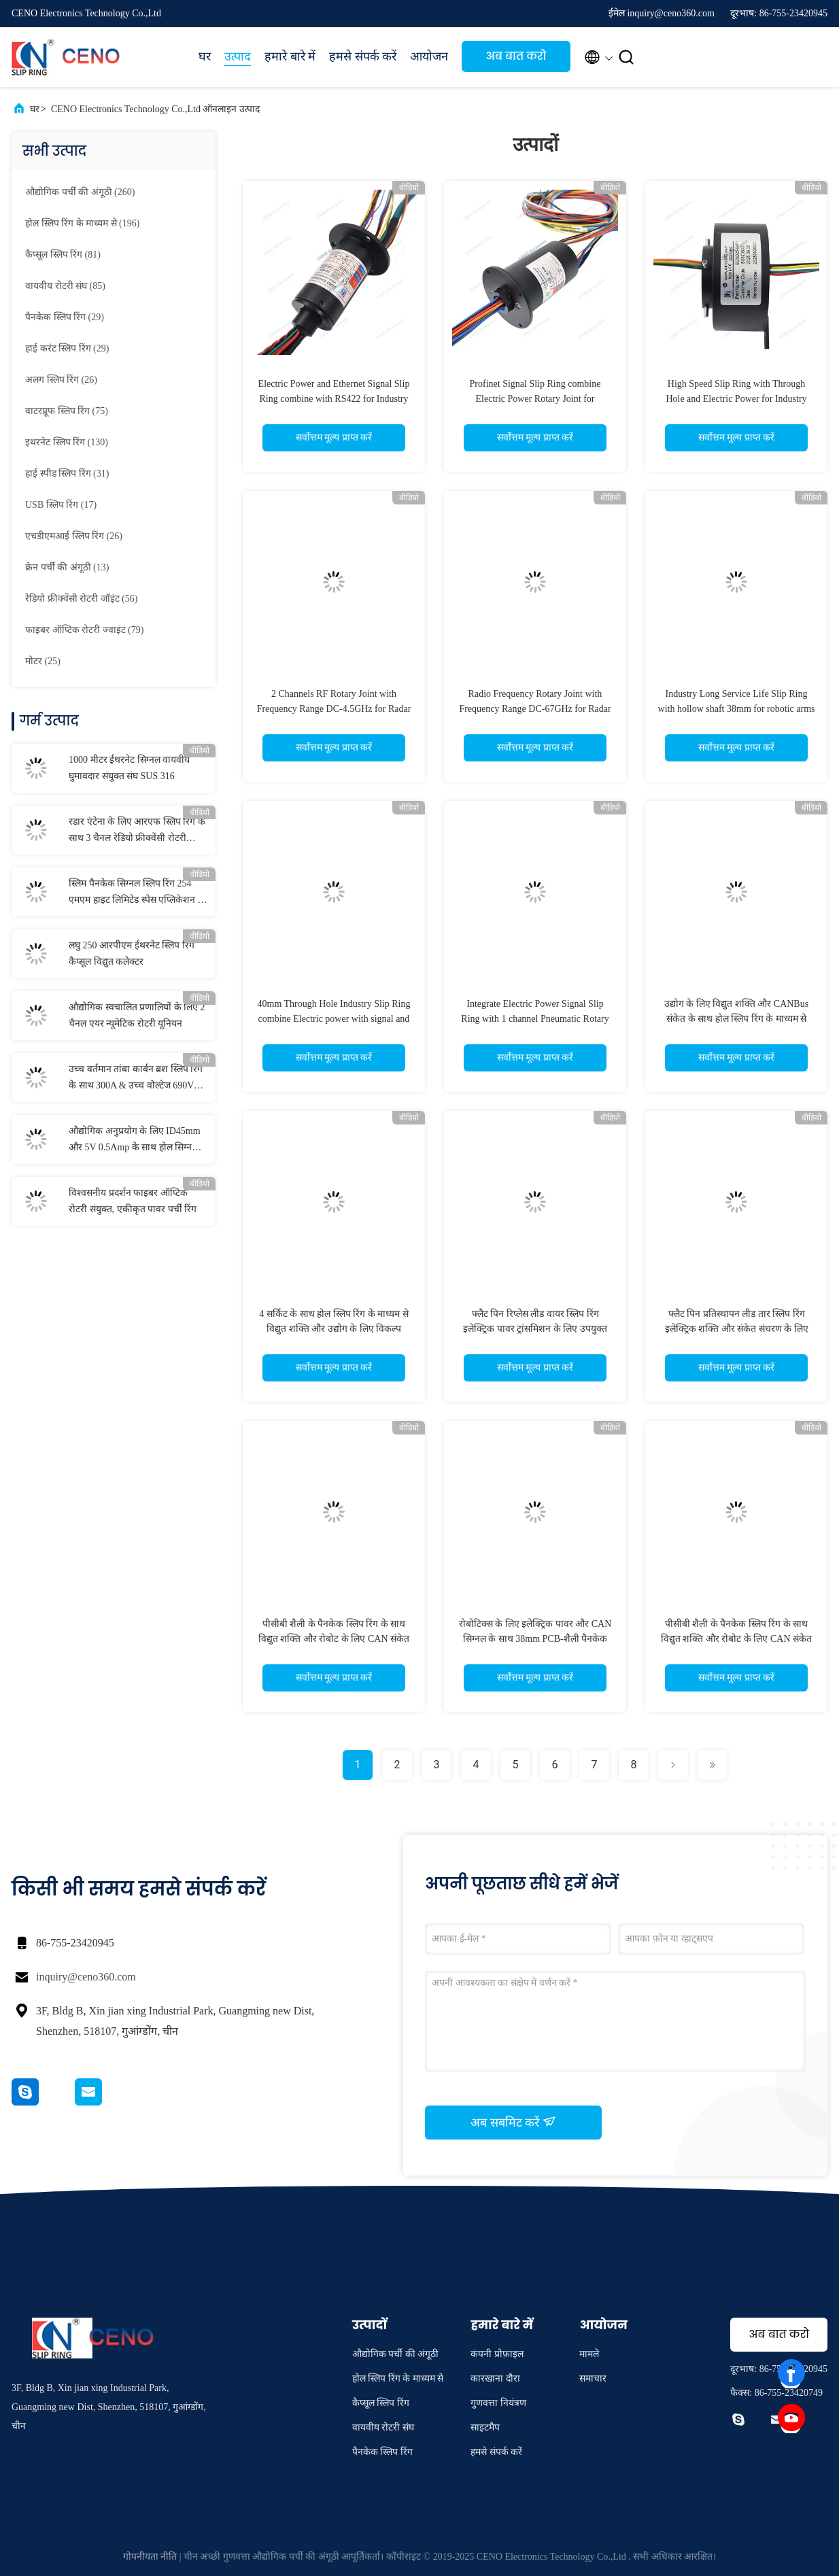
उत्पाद (237, 56)
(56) (81, 599)
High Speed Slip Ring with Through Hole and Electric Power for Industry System (736, 399)
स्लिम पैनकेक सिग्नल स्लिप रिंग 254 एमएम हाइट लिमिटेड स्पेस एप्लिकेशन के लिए (137, 893)
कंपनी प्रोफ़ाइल (497, 2354)
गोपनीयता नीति (150, 2557)
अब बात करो (516, 56)
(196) (82, 223)
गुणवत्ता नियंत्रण (498, 2403)
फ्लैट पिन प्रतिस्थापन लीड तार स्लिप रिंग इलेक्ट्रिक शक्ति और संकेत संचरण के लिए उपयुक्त (736, 1329)
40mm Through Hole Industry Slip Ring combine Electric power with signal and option (334, 1019)
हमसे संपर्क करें (362, 56)
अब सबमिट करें (513, 2121)
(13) (67, 567)
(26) (61, 380)
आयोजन (429, 56)
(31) (67, 473)
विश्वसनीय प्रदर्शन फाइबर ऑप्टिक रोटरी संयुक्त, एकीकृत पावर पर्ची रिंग (132, 1201)
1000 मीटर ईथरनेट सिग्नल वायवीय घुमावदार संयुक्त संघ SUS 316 (129, 768)
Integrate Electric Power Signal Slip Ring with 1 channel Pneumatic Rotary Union (535, 1019)
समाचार (592, 2378)
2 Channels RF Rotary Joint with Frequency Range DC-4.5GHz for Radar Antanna (334, 709)
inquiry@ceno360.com (86, 1976)
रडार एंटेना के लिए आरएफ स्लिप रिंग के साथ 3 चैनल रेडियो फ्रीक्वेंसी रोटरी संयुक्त (137, 831)
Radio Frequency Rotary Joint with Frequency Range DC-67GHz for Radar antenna (535, 709)
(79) (84, 630)
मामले (589, 2354)
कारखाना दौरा (495, 2378)
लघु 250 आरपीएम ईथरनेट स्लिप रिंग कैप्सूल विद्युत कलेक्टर (131, 953)
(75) (66, 411)
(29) (64, 317)
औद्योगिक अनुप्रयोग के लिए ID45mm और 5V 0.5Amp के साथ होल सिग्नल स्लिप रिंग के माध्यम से (135, 1141)
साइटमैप (485, 2427)
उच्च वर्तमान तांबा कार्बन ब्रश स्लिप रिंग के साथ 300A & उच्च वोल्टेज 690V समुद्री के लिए (136, 1079)
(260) (80, 192)
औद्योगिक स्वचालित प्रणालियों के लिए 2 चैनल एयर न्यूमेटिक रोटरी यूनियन (137, 1015)
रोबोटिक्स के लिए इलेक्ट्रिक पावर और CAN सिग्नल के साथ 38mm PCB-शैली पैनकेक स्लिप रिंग (535, 1639)
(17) (61, 505)
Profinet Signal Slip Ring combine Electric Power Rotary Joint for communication (535, 399)
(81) (63, 255)
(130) (66, 442)
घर (205, 56)
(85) (65, 286)
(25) (43, 661)
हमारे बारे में (289, 56)
